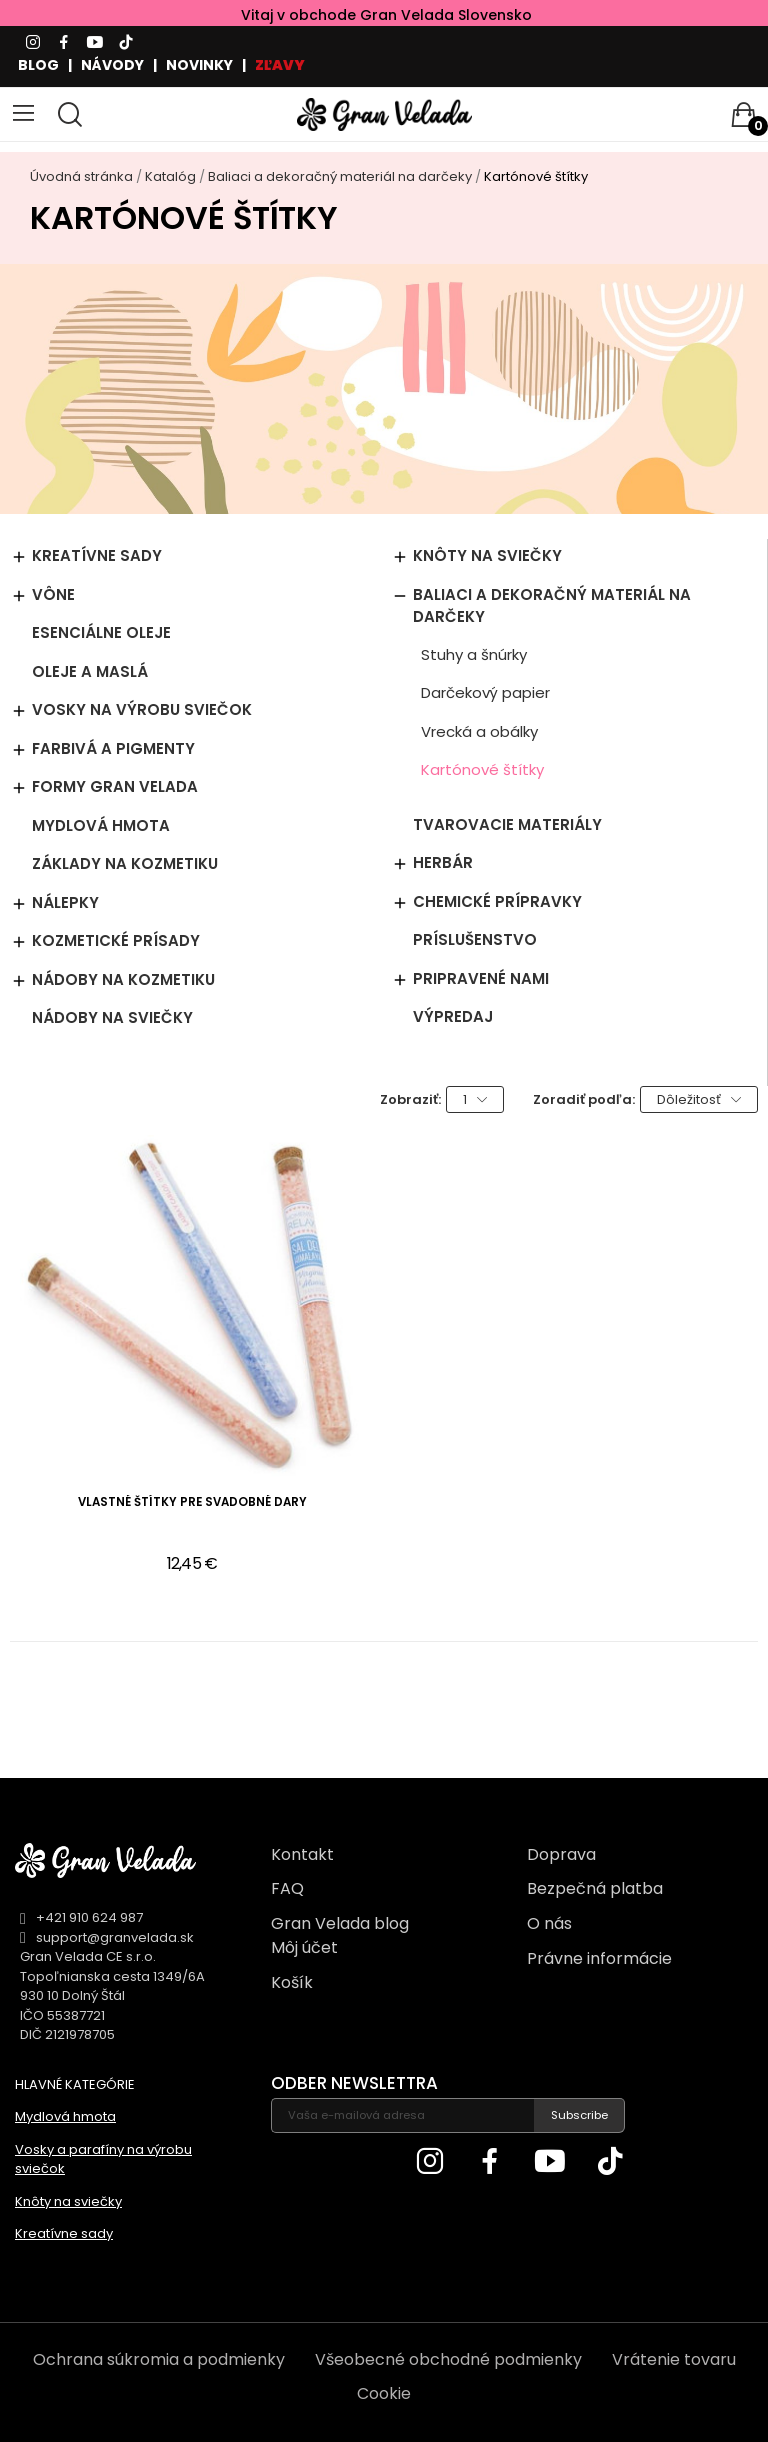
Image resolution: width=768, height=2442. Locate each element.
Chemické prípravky (497, 901)
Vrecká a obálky (479, 731)
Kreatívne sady (97, 555)
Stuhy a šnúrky (474, 654)
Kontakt (302, 1854)
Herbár (443, 862)
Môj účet (304, 1947)
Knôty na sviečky (487, 555)
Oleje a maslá (90, 671)
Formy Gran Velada (115, 786)
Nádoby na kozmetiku (123, 979)
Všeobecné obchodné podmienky (448, 2359)
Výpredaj (453, 1016)
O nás (549, 1923)
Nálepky (65, 902)
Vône (53, 594)
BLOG (38, 65)
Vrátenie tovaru (674, 2359)
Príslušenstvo (475, 939)
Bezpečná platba (595, 1888)
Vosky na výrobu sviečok (142, 709)
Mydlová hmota (101, 825)
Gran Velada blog (340, 1923)
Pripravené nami (481, 978)
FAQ (287, 1888)
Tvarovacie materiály (507, 824)
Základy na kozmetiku (125, 863)
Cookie (384, 2393)
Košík (292, 1982)
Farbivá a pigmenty (113, 748)
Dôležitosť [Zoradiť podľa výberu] (699, 1099)
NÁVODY (112, 65)
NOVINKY (199, 65)
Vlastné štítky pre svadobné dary (192, 1502)
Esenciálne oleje (101, 632)
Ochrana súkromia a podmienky (159, 2359)
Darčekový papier (485, 692)
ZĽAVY (280, 65)
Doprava (561, 1854)
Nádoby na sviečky (112, 1017)
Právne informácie (599, 1958)
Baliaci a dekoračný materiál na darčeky (552, 606)
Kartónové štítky (482, 769)
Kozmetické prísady (116, 940)
